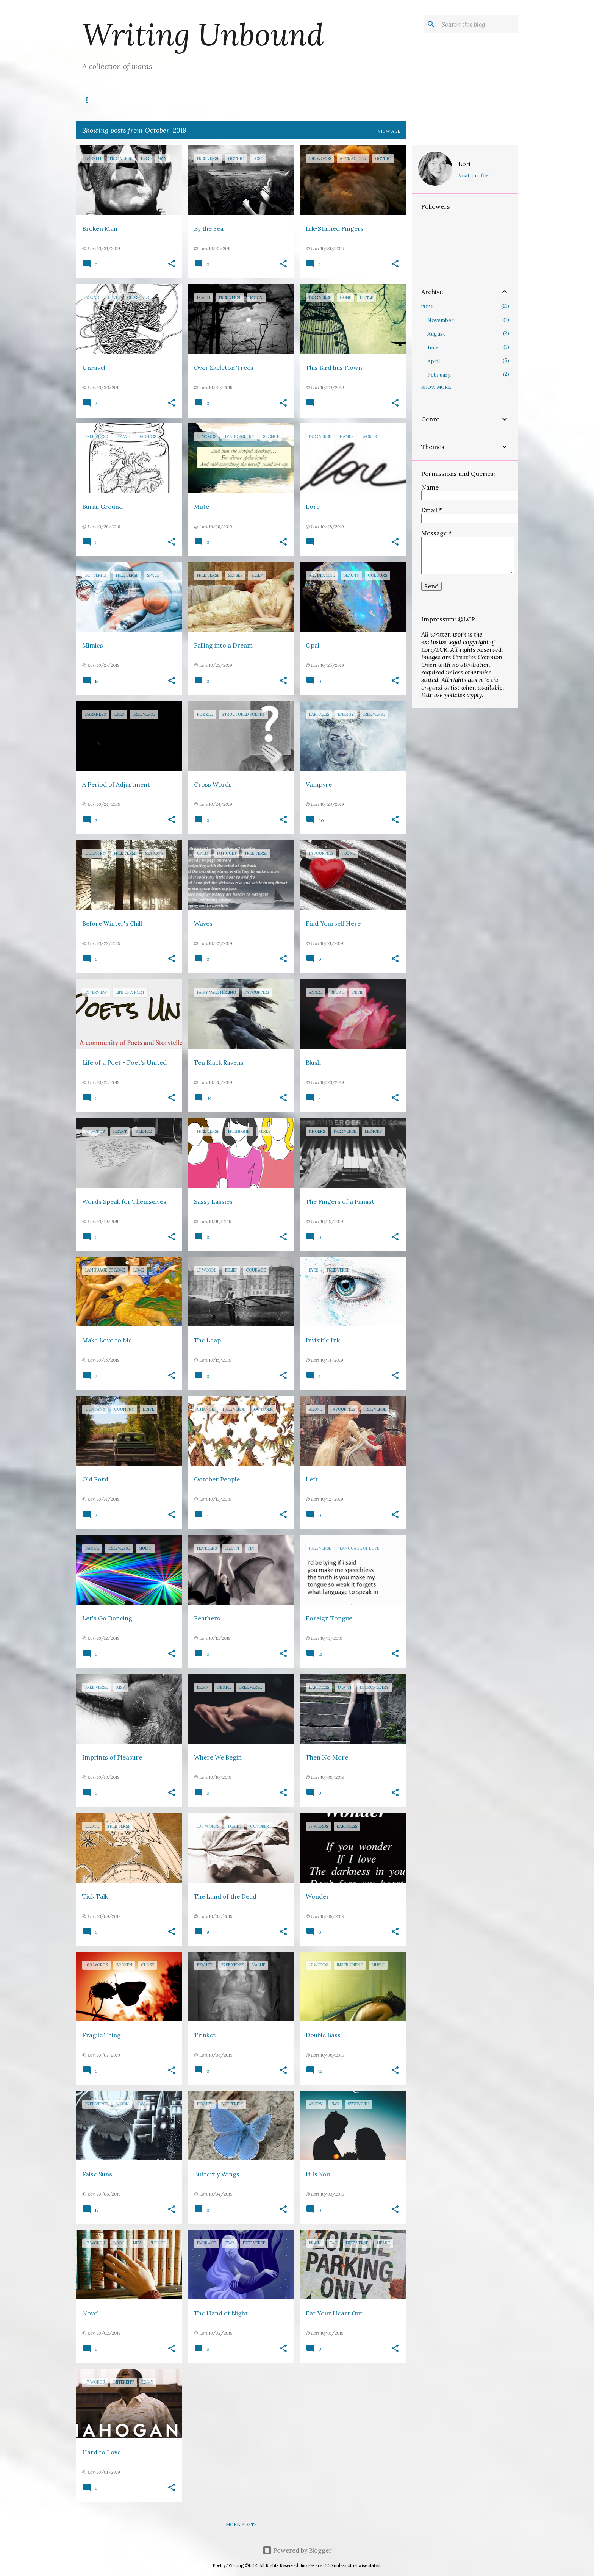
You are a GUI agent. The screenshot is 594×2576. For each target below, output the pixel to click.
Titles (133, 100)
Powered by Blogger (297, 2550)
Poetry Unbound (190, 100)
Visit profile (473, 175)
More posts (241, 2524)
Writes (94, 100)
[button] (171, 264)
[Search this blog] (478, 24)
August (436, 333)
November (440, 320)
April (433, 361)
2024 (427, 306)
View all (389, 131)
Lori (464, 163)
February (438, 374)
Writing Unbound (203, 34)
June (433, 347)
